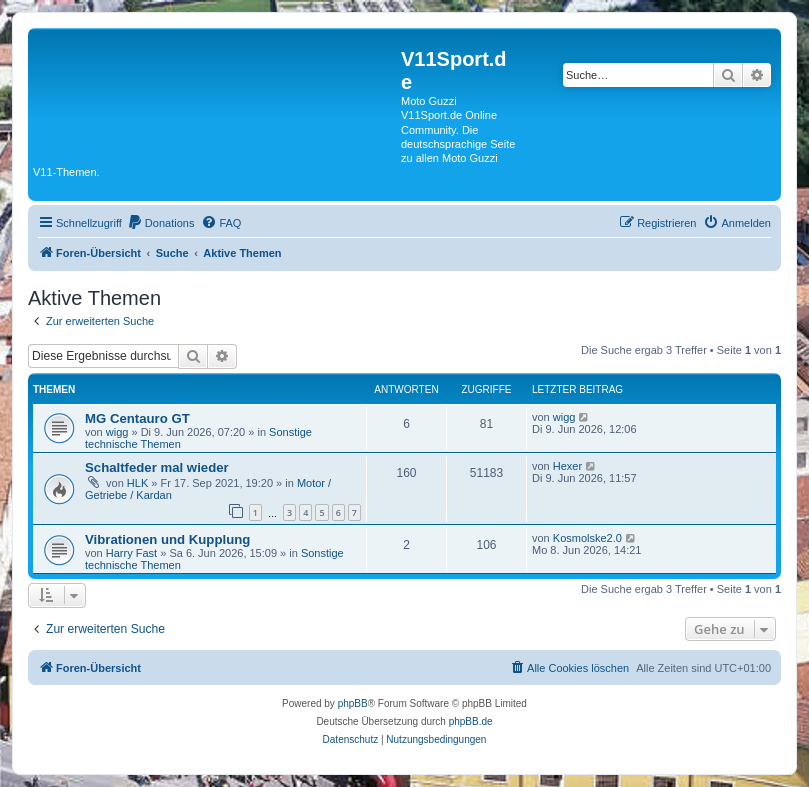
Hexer (567, 466)
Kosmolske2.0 (587, 538)
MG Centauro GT (137, 418)
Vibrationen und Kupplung (167, 539)
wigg (117, 432)
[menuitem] (161, 223)
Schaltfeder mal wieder (157, 467)
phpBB (353, 703)
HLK (137, 483)
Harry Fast (131, 553)
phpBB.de (471, 721)
